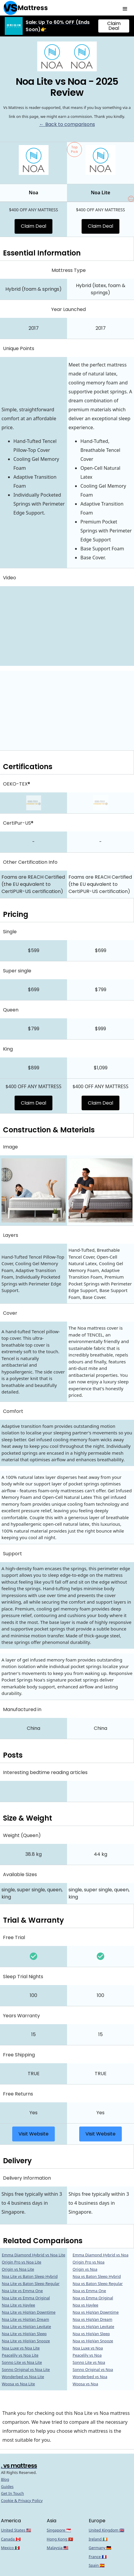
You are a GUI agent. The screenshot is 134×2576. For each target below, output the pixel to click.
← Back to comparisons (67, 124)
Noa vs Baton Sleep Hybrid (97, 2276)
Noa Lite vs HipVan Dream (25, 2319)
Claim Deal (114, 26)
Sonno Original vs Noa (93, 2369)
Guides (7, 2486)
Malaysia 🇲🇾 (57, 2547)
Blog (5, 2479)
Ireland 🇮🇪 (98, 2539)
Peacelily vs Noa (87, 2355)
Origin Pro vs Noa (89, 2262)
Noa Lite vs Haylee (18, 2305)
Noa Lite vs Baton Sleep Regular (31, 2283)
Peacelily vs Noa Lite (20, 2355)
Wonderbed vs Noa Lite (23, 2376)
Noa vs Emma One (89, 2290)
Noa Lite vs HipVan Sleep (24, 2333)
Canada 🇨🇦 (11, 2539)
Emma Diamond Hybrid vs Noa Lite (33, 2255)
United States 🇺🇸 (16, 2530)
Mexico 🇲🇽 (10, 2547)
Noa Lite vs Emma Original (26, 2298)
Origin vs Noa (85, 2269)
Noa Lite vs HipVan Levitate (26, 2326)
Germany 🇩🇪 (100, 2547)
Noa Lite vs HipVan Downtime (28, 2312)
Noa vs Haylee (85, 2305)
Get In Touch (12, 2493)
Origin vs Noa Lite (18, 2269)
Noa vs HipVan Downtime (96, 2312)
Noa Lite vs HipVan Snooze (26, 2341)
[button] (125, 8)
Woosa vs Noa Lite (18, 2383)
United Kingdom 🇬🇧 (106, 2530)
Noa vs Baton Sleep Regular (98, 2283)
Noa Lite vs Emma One (22, 2290)
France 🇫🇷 (98, 2556)
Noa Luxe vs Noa (88, 2348)
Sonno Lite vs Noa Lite (22, 2362)
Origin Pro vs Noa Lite (21, 2262)
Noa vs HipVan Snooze (93, 2341)
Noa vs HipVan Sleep (91, 2333)
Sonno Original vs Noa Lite (26, 2369)
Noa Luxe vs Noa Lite (21, 2348)
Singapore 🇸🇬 (59, 2530)
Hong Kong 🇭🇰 (60, 2539)
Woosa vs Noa (85, 2383)
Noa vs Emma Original (93, 2298)
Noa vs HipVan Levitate (93, 2326)
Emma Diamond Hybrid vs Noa (100, 2255)
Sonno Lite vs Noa (89, 2362)
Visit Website (33, 2133)
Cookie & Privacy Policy (22, 2500)
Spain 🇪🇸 (97, 2565)
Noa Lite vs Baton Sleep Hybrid (29, 2276)
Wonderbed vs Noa (90, 2376)
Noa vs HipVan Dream (92, 2319)
